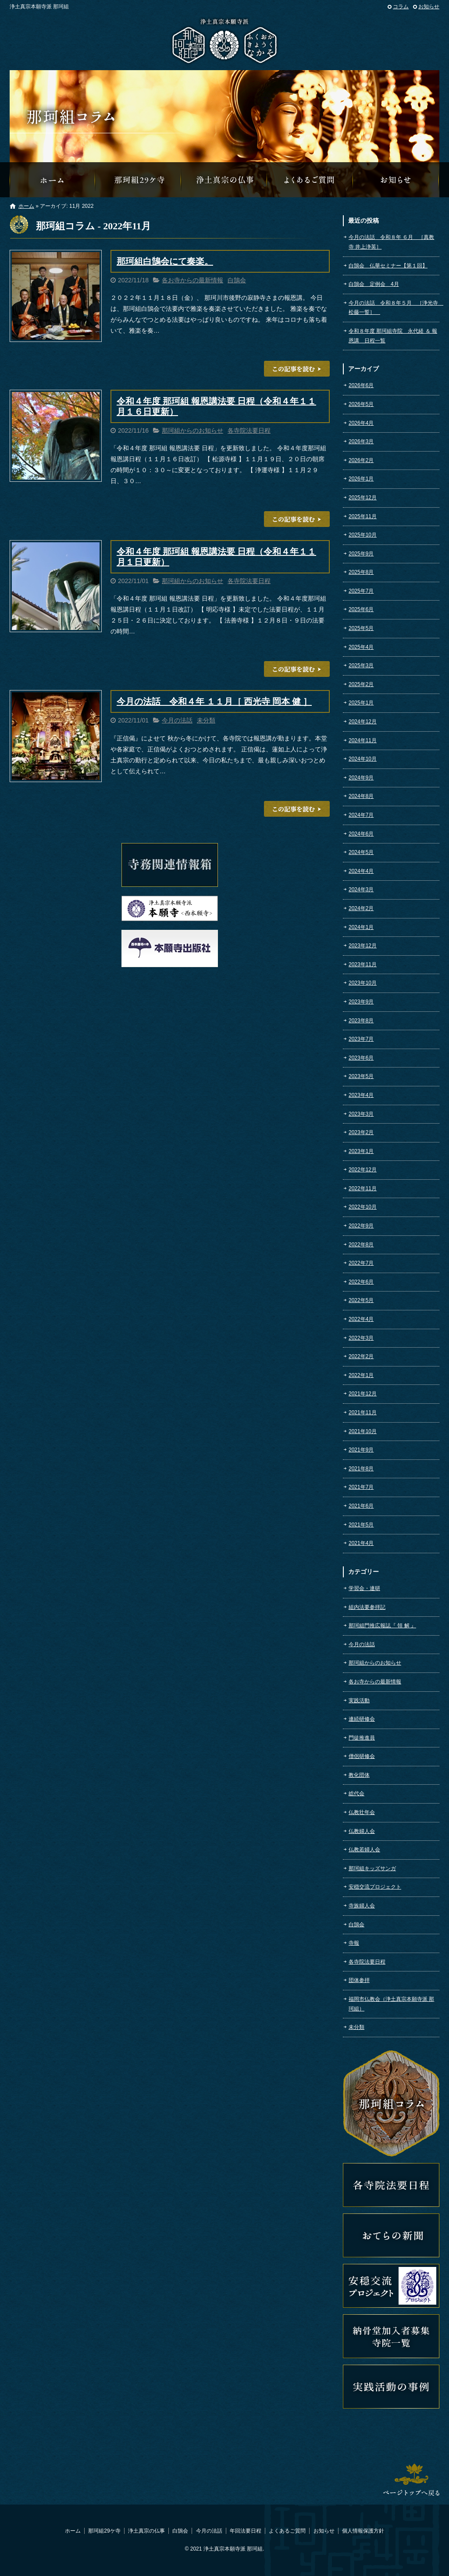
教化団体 (359, 1775)
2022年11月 (363, 1188)
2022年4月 (361, 1319)
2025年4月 (361, 647)
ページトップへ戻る (411, 2479)
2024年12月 (363, 722)
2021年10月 (363, 1431)
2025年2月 (361, 684)
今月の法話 (177, 720)
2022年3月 (361, 1338)
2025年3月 (361, 665)
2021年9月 (361, 1450)
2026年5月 (361, 404)
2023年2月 (361, 1132)
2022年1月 (361, 1375)
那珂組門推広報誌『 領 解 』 (382, 1625)
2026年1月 (361, 479)
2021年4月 (361, 1543)
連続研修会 (362, 1719)
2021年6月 (361, 1506)
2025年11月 (363, 516)
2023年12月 (363, 946)
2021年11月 (363, 1412)
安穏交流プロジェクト (375, 1887)
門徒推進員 (362, 1738)
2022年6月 (361, 1282)
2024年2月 (361, 908)
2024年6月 (361, 834)
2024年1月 (361, 927)
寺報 (354, 1943)
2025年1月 (361, 703)
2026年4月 (361, 423)
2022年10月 (363, 1207)
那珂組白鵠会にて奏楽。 (165, 261)
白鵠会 (237, 280)
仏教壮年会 (362, 1812)
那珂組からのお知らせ (396, 179)
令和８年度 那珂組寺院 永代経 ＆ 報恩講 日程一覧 (393, 336)
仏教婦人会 (362, 1831)
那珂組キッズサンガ (372, 1868)
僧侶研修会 (362, 1756)
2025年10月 (363, 535)
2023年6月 (361, 1058)
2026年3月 (361, 441)
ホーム (26, 206)
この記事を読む (297, 369)
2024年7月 (361, 815)
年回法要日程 (245, 2531)
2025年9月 (361, 554)
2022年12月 (363, 1170)
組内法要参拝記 (367, 1607)
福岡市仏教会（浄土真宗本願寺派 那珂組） (391, 2004)
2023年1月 (361, 1151)
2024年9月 (361, 778)
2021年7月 (361, 1487)
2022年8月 (361, 1245)
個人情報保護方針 (363, 2531)
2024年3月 (361, 889)
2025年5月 (361, 628)
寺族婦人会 (362, 1906)
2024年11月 (363, 740)
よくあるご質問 (310, 179)
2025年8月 (361, 572)
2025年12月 (363, 498)
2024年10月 (363, 759)
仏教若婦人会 (364, 1850)
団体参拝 (359, 1980)
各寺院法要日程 (249, 430)
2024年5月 (361, 852)
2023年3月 (361, 1114)
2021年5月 (361, 1525)
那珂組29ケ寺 (139, 179)
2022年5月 (361, 1300)
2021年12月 (363, 1394)
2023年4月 (361, 1095)
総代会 (356, 1793)
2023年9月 (361, 1002)
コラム (401, 7)
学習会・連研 (364, 1588)
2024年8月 (361, 796)
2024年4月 (361, 871)
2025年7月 (361, 591)
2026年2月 (361, 460)
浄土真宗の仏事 (224, 179)
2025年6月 (361, 609)
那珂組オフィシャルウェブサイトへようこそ (53, 179)
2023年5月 (361, 1076)
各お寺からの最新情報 (192, 280)
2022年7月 (361, 1263)
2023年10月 (363, 983)
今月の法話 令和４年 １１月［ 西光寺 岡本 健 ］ (214, 701)
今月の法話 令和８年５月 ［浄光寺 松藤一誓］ (394, 308)
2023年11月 (363, 964)
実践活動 (359, 1700)
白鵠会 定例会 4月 (374, 284)
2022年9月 (361, 1226)
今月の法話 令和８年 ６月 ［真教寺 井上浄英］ (391, 242)
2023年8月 (361, 1021)
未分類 (206, 720)
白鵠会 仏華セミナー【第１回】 (388, 266)
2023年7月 (361, 1039)
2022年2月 (361, 1356)
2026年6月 (361, 385)
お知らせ (428, 7)
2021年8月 (361, 1469)
